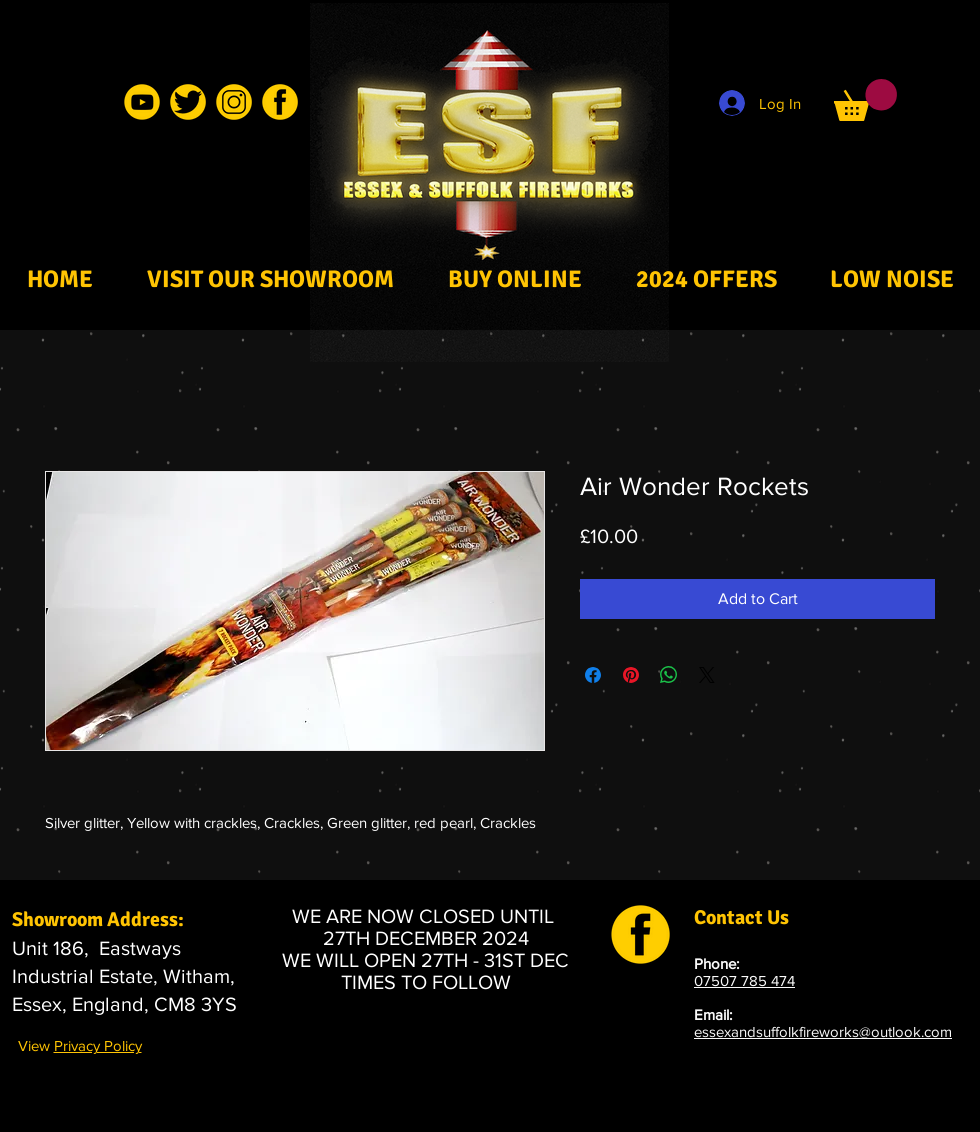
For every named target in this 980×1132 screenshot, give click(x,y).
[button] (865, 100)
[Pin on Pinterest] (631, 675)
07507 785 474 (744, 980)
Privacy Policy (98, 1045)
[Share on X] (707, 675)
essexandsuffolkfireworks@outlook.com (823, 1031)
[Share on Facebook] (593, 675)
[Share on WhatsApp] (669, 675)
